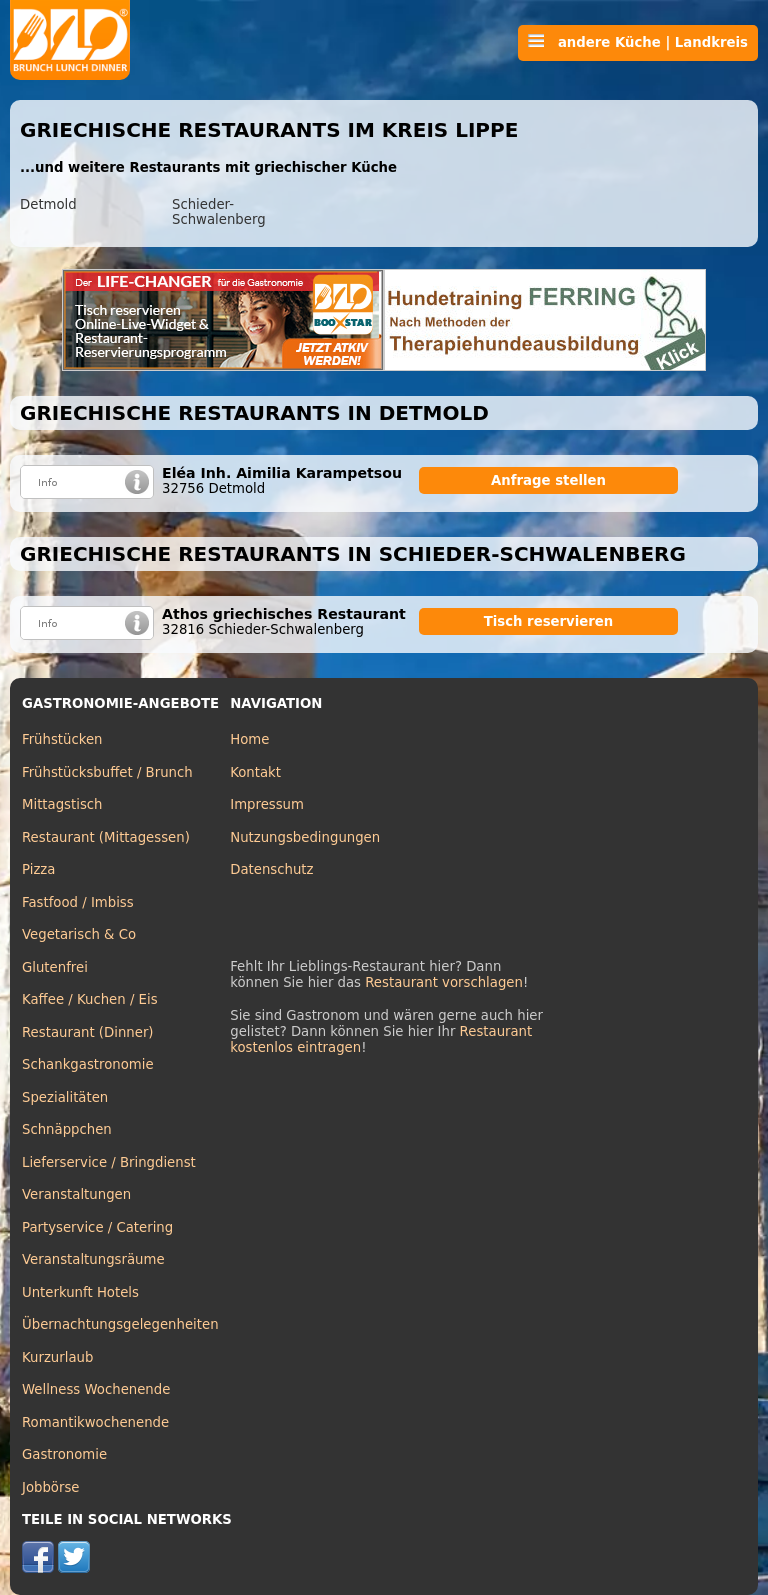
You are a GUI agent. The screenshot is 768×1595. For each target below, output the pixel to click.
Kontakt (255, 772)
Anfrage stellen (548, 480)
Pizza (38, 869)
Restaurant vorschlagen (444, 982)
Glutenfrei (55, 967)
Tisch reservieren (549, 621)
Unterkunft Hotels (80, 1292)
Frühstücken (62, 739)
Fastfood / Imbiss (78, 902)
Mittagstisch (62, 804)
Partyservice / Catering (97, 1227)
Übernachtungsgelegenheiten (120, 1324)
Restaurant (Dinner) (88, 1032)
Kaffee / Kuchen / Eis (90, 999)
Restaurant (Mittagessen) (106, 837)
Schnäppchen (67, 1129)
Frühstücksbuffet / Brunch (107, 772)
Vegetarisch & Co (79, 934)
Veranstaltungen (76, 1194)
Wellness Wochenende (96, 1389)
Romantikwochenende (95, 1422)
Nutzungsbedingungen (305, 837)
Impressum (267, 804)
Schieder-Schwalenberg (219, 212)
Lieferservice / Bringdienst (109, 1162)
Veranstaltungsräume (93, 1259)
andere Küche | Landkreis (638, 42)
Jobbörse (51, 1487)
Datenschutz (271, 869)
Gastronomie (64, 1454)
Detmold (48, 204)
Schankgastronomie (88, 1064)
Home (249, 739)
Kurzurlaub (57, 1357)
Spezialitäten (65, 1097)
